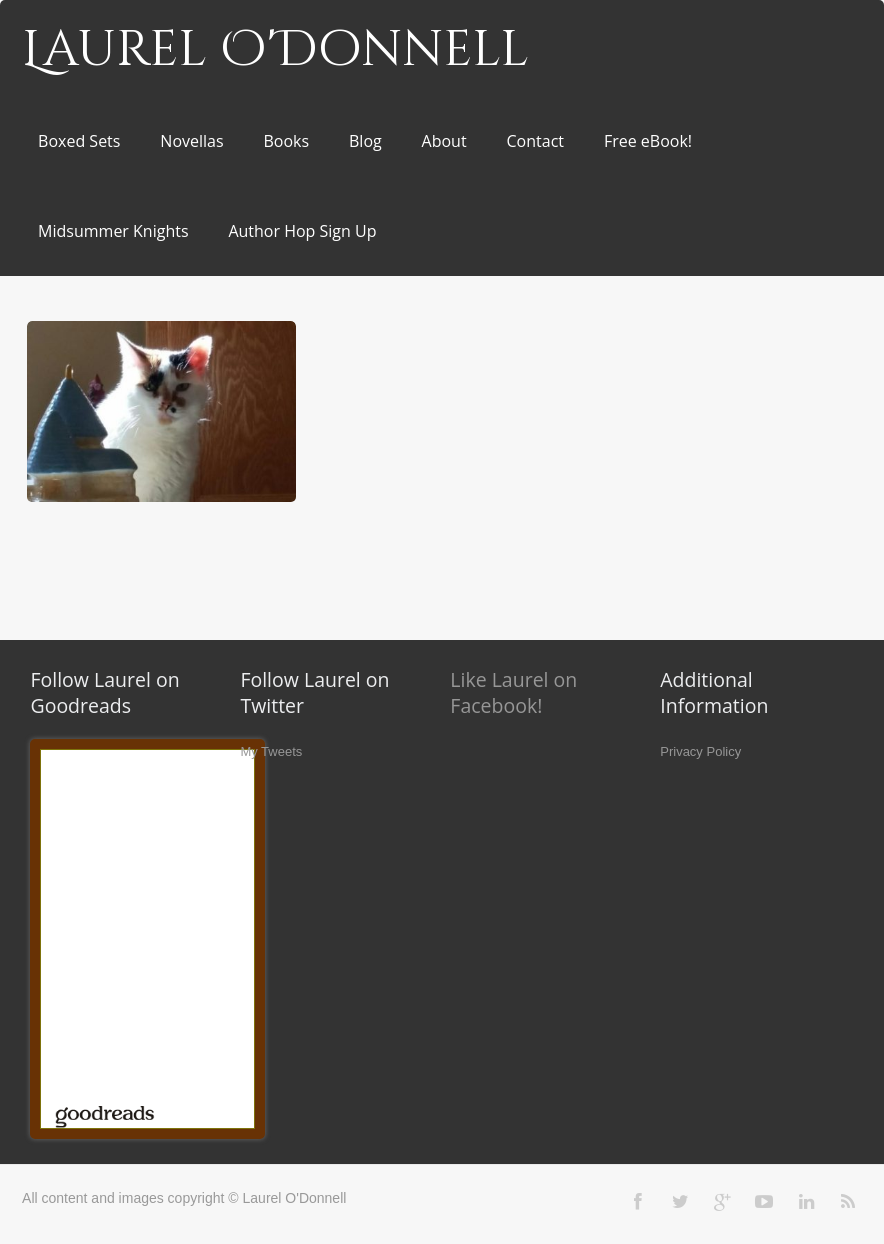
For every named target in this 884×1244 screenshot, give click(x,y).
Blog (365, 141)
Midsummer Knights (113, 231)
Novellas (191, 141)
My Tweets (271, 751)
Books (286, 141)
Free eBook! (648, 141)
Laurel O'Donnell (275, 50)
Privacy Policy (700, 751)
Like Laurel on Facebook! (513, 692)
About (444, 141)
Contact (535, 141)
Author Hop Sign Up (302, 231)
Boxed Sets (79, 141)
